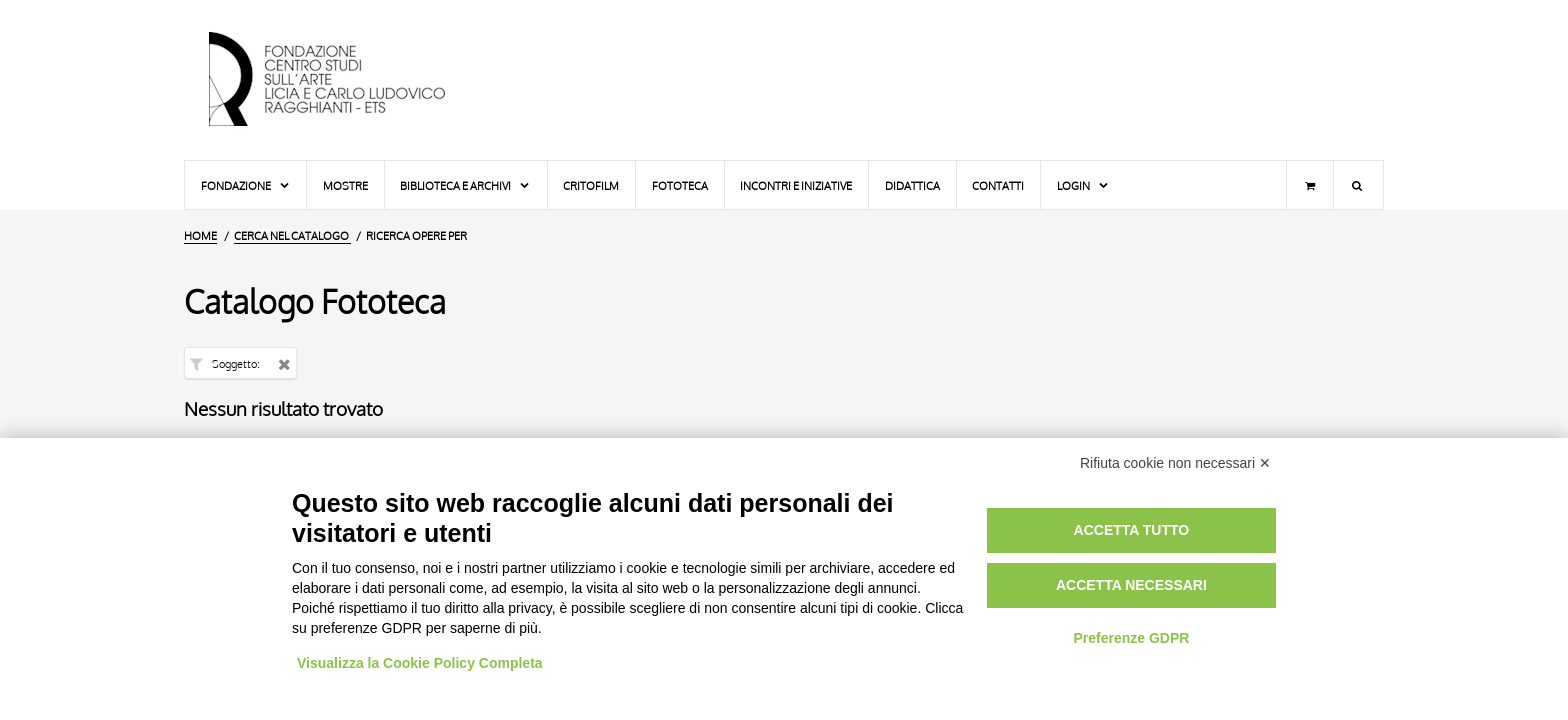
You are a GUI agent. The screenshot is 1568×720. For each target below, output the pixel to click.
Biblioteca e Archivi (465, 185)
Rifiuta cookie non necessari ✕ (1175, 463)
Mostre (345, 185)
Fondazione (246, 185)
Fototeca (680, 185)
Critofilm (591, 185)
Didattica (912, 185)
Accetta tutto (1132, 530)
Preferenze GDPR (1131, 638)
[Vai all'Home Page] (344, 80)
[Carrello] (1310, 185)
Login (1083, 185)
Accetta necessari (1131, 585)
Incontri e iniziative (796, 185)
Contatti (998, 185)
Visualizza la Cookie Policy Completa (420, 663)
